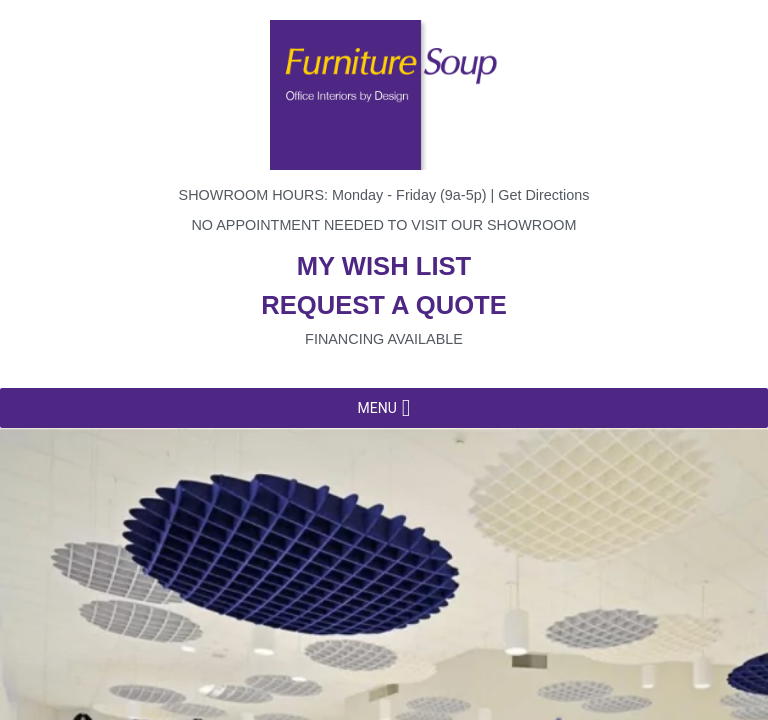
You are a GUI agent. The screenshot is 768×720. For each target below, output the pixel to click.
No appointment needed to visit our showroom (383, 225)
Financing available (384, 339)
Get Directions (543, 195)
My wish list (384, 266)
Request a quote (384, 305)
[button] (376, 408)
